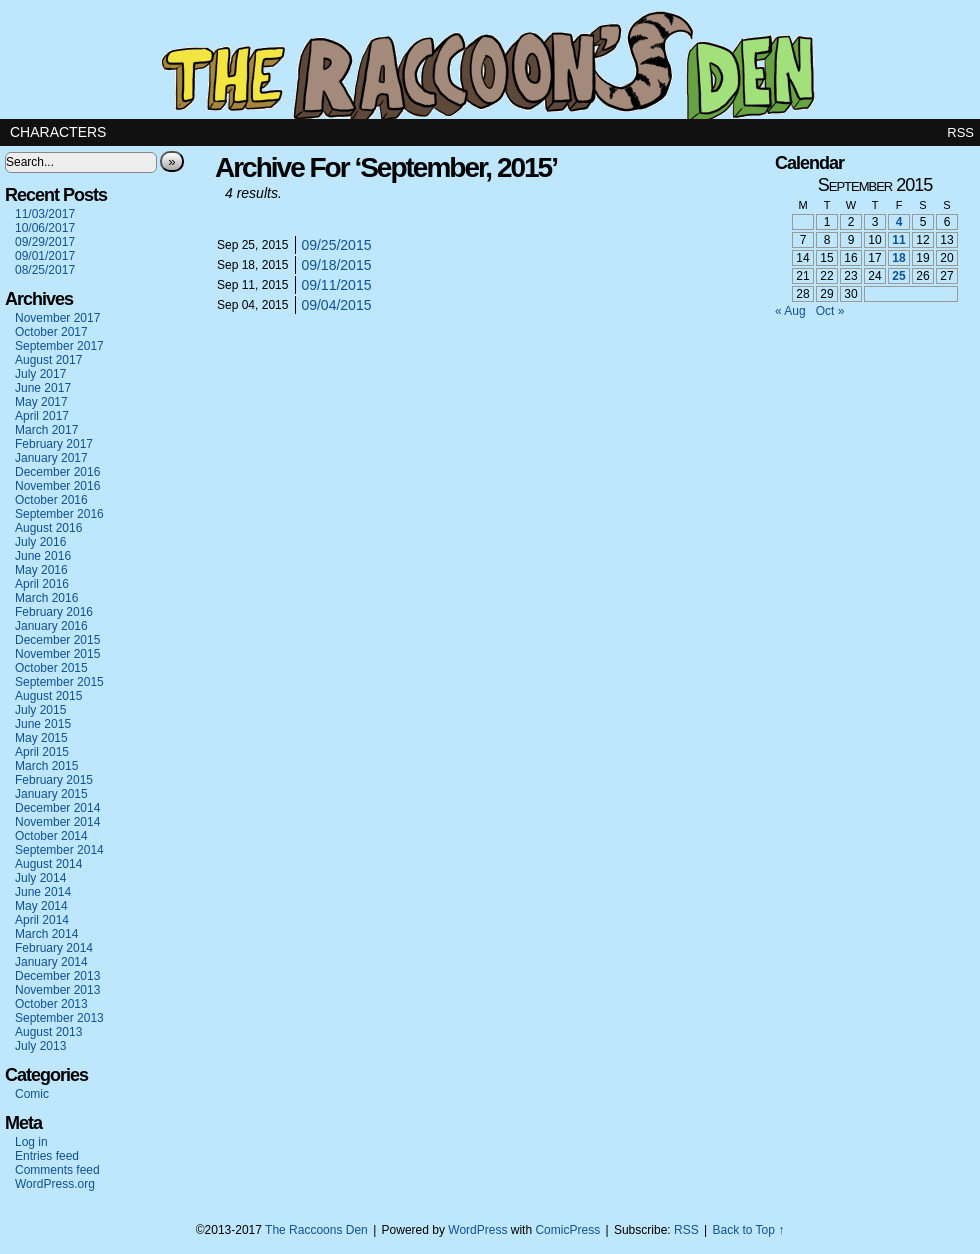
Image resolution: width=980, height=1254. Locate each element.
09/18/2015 (336, 265)
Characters (58, 132)
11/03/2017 (45, 214)
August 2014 (48, 864)
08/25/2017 (45, 270)
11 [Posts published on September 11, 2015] (898, 240)
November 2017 (57, 318)
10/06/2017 (45, 228)
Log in (31, 1142)
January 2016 (51, 626)
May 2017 (41, 402)
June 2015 (43, 724)
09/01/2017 (45, 256)
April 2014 (42, 920)
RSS (960, 132)
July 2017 (40, 374)
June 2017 (43, 388)
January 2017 (51, 458)
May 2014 (41, 906)
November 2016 (57, 486)
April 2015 (42, 752)
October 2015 (51, 668)
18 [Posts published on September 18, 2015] (898, 258)
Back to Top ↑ (748, 1230)
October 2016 (51, 500)
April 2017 (42, 416)
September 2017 (59, 346)
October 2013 (51, 1004)
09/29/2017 (45, 242)
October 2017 (51, 332)
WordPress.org (55, 1184)
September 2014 (59, 850)
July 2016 (40, 542)
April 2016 (42, 584)
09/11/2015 (336, 285)
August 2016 (48, 528)
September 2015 (59, 682)
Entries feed (47, 1156)
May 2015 (41, 738)
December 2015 (57, 640)
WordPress (477, 1230)
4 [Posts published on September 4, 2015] (899, 222)
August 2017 (48, 360)
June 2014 (43, 892)
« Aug (790, 311)
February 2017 (54, 444)
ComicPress (567, 1230)
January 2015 (51, 794)
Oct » (830, 311)
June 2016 (43, 556)
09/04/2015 (336, 305)
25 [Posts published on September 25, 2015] (898, 276)
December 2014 (57, 808)
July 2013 (40, 1046)
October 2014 (51, 836)
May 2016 (41, 570)
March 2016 (46, 598)
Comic (32, 1094)
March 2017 (46, 430)
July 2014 (40, 878)
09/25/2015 (336, 245)
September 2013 (59, 1018)
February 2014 (54, 948)
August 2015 (48, 696)
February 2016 (54, 612)
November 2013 (57, 990)
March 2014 (46, 934)
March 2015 (46, 766)
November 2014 (57, 822)
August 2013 (48, 1032)
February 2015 (54, 780)
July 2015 (40, 710)
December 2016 (57, 472)
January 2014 (51, 962)
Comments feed (57, 1170)
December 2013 (57, 976)
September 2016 (59, 514)
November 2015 (57, 654)
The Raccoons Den (490, 59)
